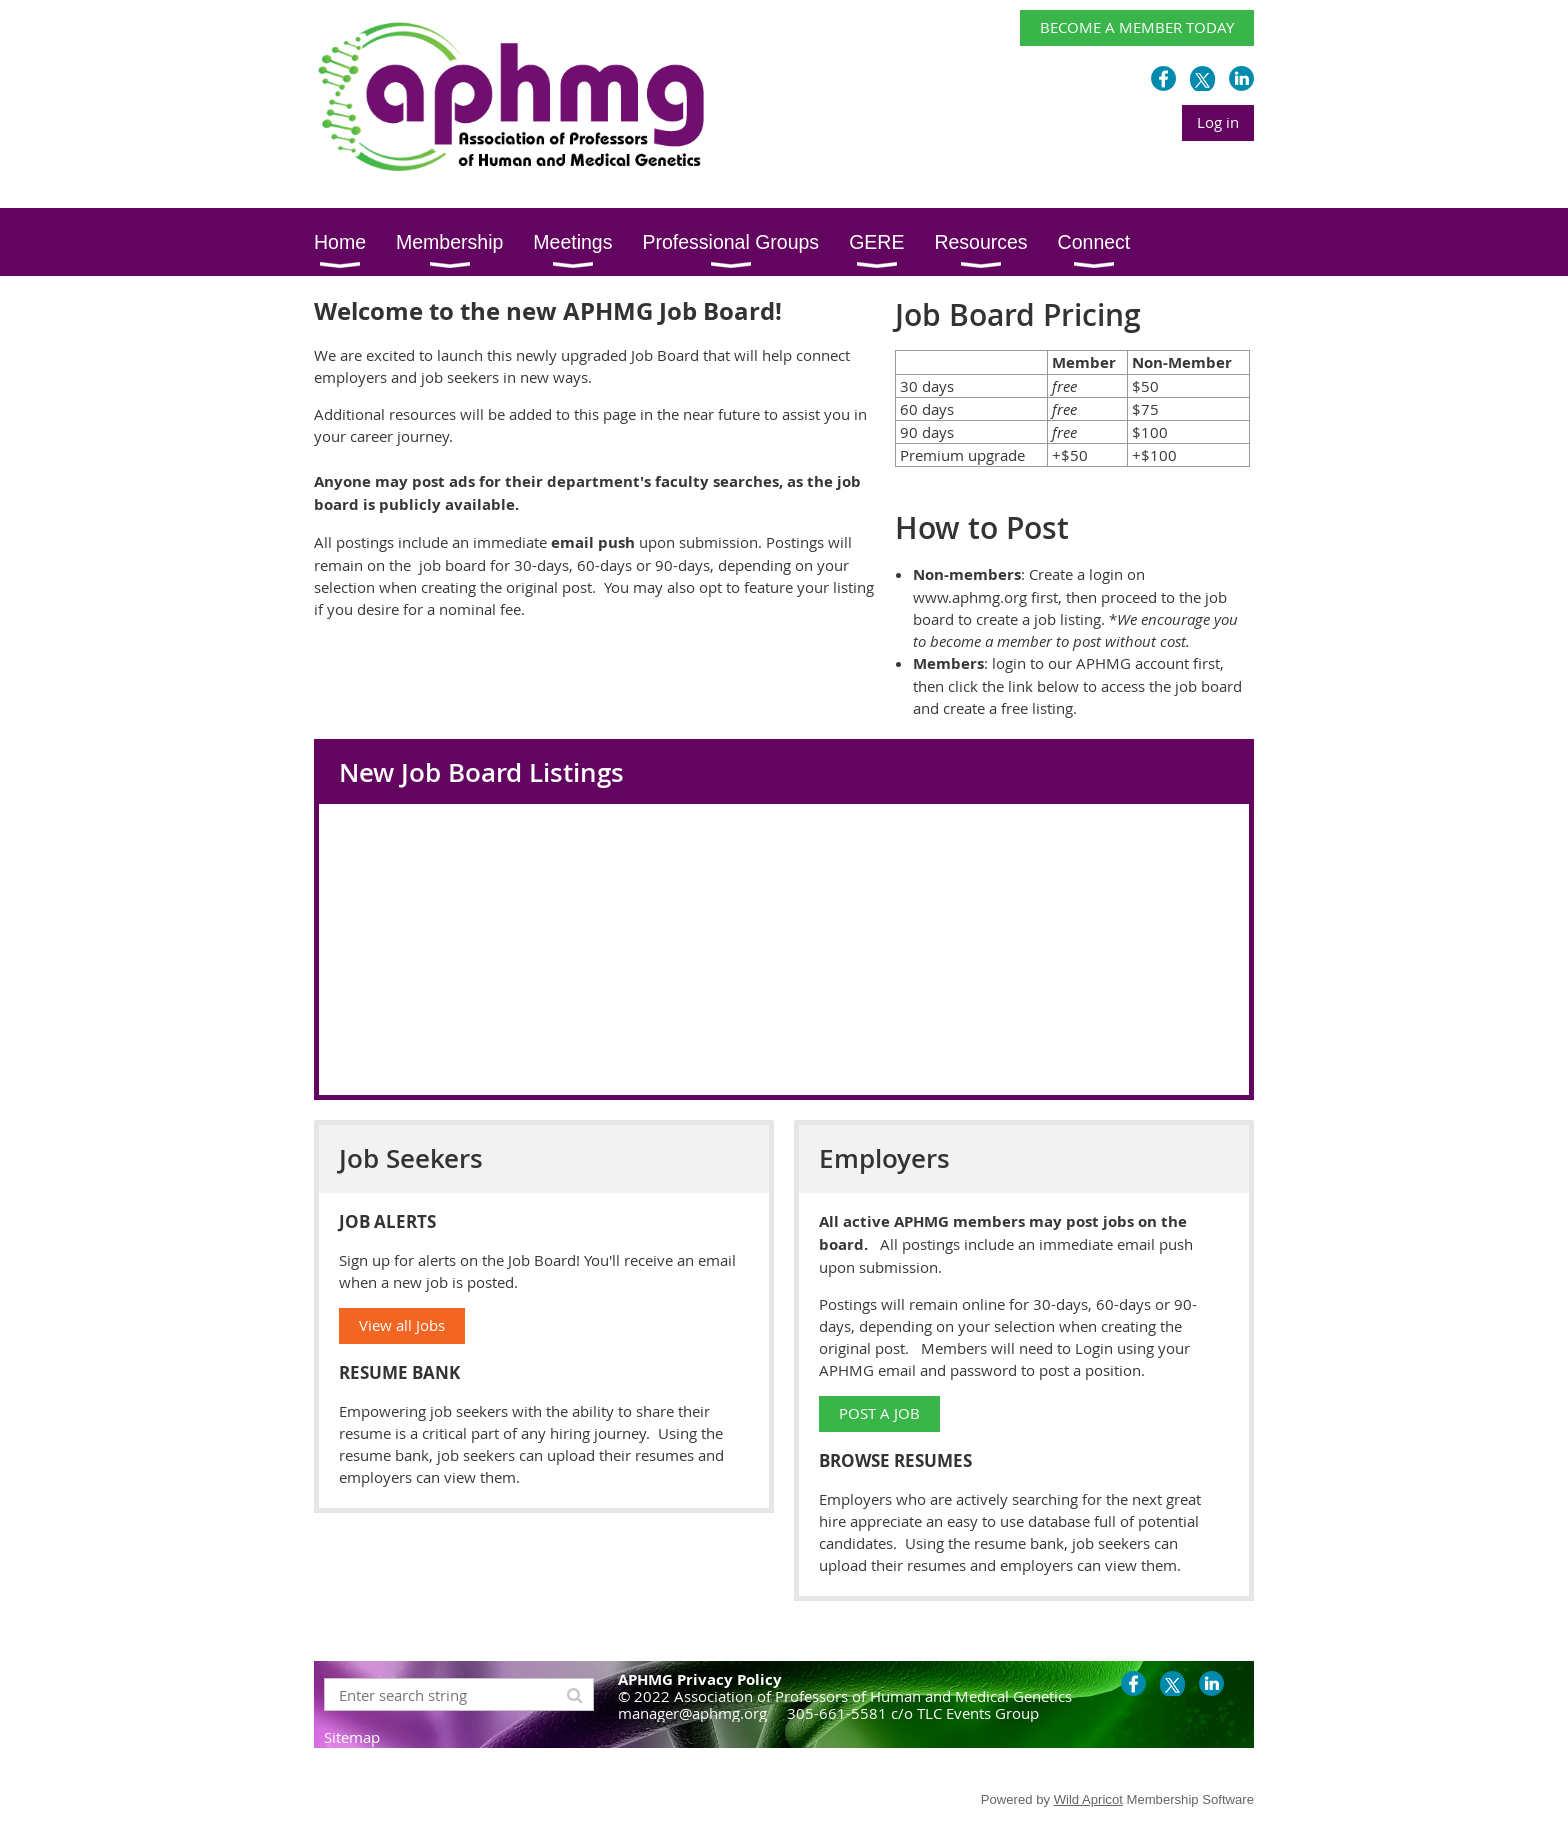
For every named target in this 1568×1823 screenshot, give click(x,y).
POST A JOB (879, 1413)
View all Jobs (402, 1325)
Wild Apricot (1088, 1799)
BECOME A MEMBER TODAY (1137, 27)
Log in (1218, 122)
